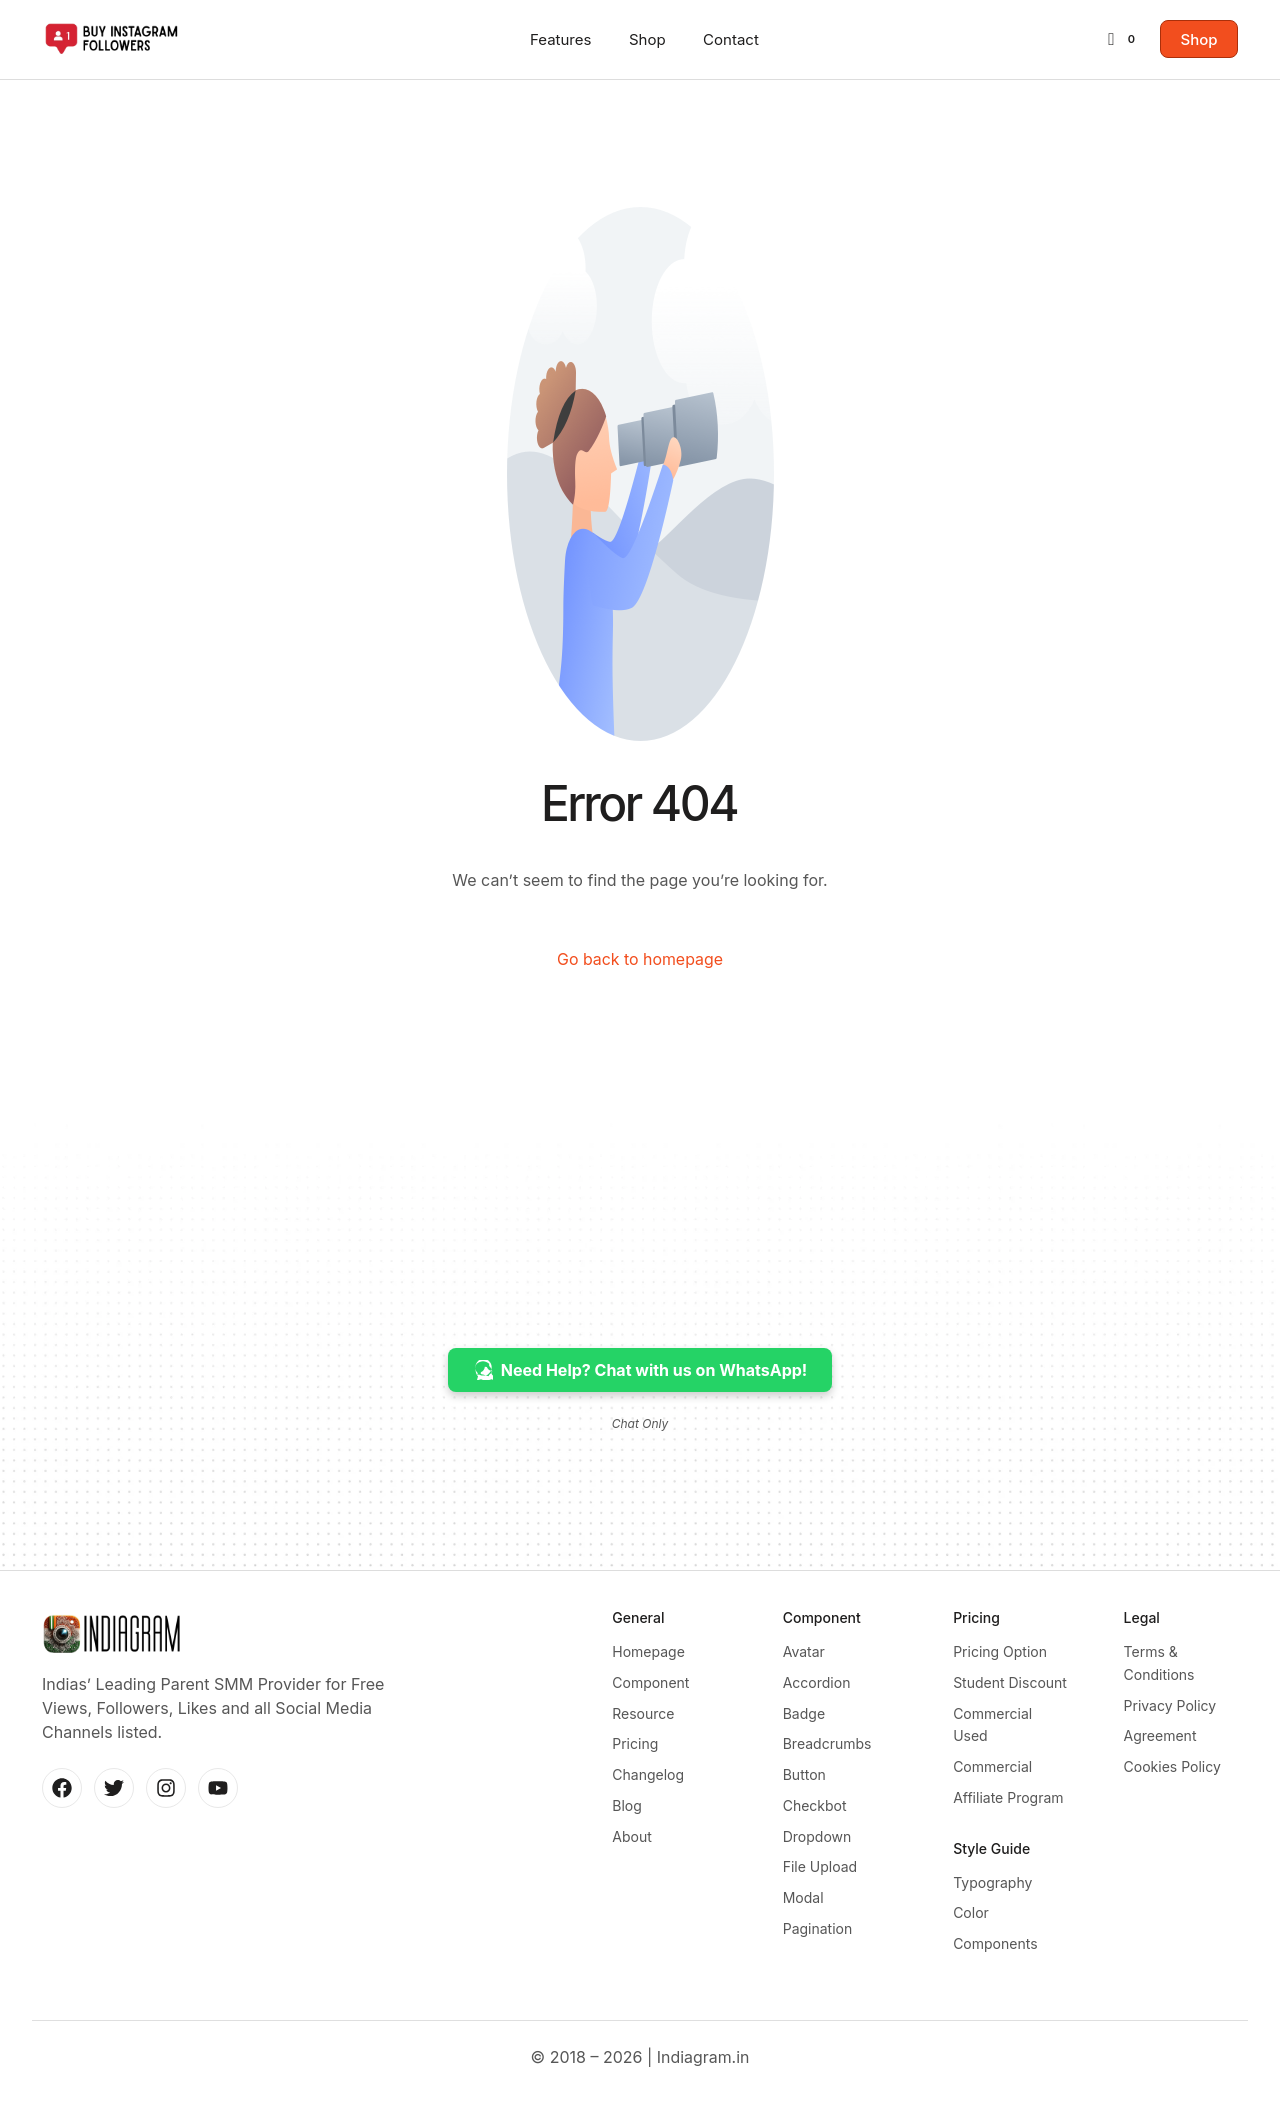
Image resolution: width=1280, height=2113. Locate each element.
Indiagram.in (703, 2077)
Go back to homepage (639, 960)
